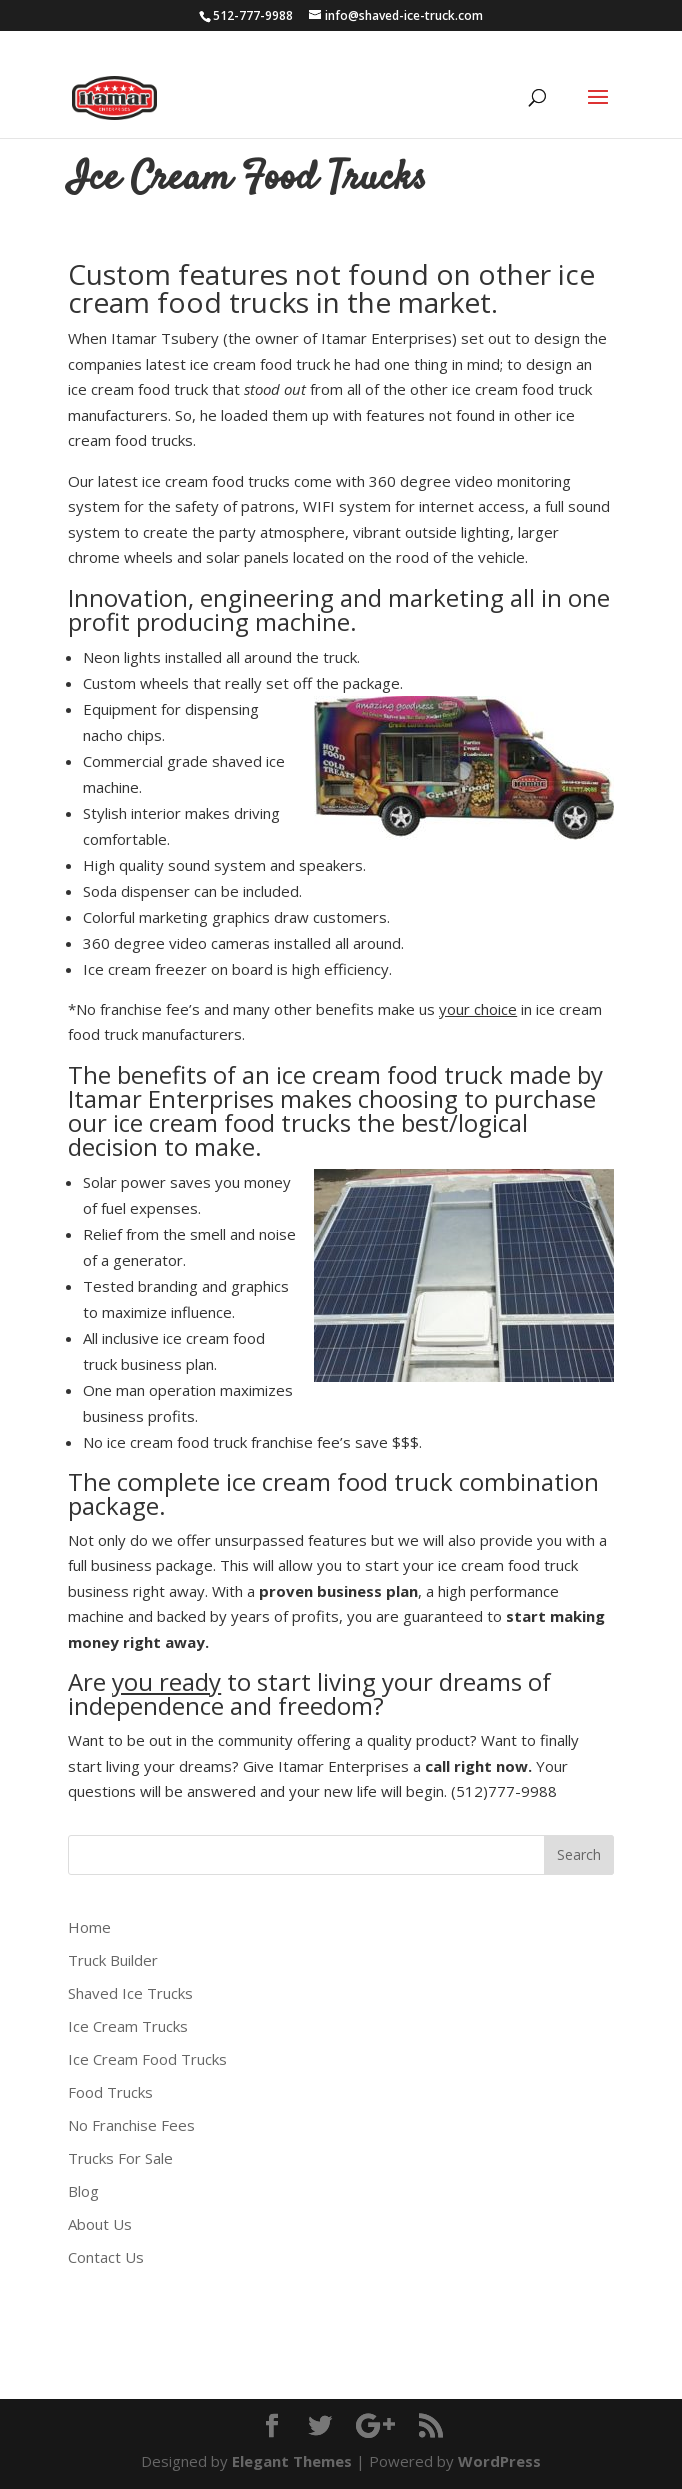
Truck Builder (113, 1960)
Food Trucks (110, 2092)
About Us (100, 2224)
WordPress (499, 2461)
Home (89, 1927)
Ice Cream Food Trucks (147, 2059)
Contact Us (106, 2257)
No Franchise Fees (131, 2125)
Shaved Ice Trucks (130, 1993)
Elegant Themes (292, 2461)
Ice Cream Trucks (128, 2026)
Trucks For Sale (120, 2158)
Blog (83, 2191)
